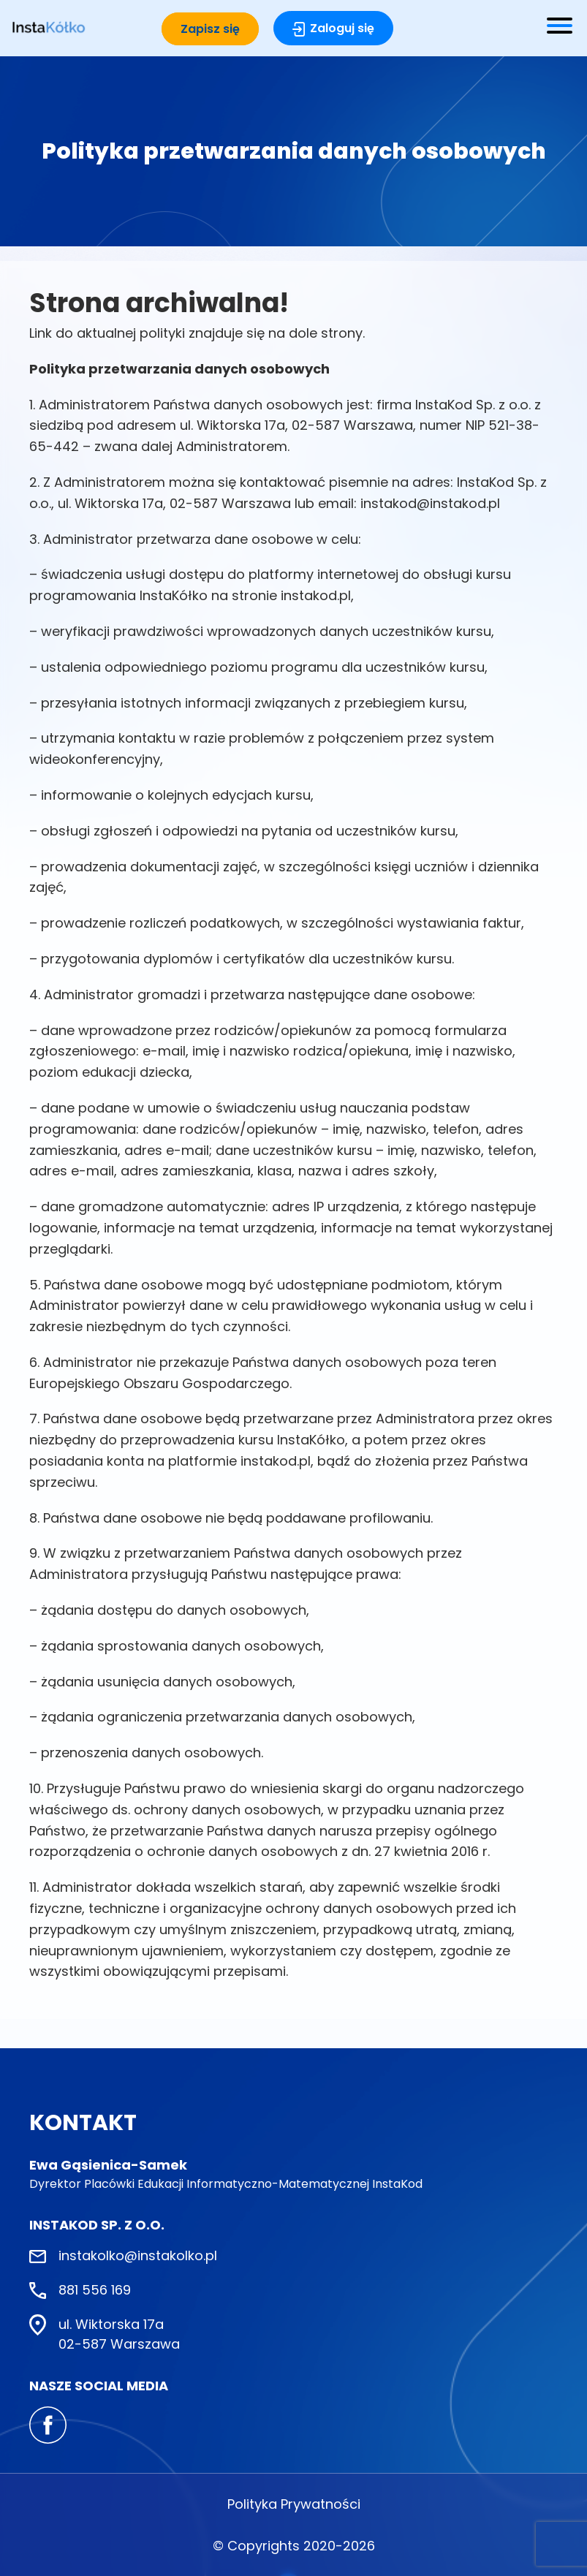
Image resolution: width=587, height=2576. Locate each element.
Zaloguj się (342, 28)
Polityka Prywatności (293, 2504)
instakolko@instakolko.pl (137, 2255)
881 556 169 (94, 2290)
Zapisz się (210, 28)
